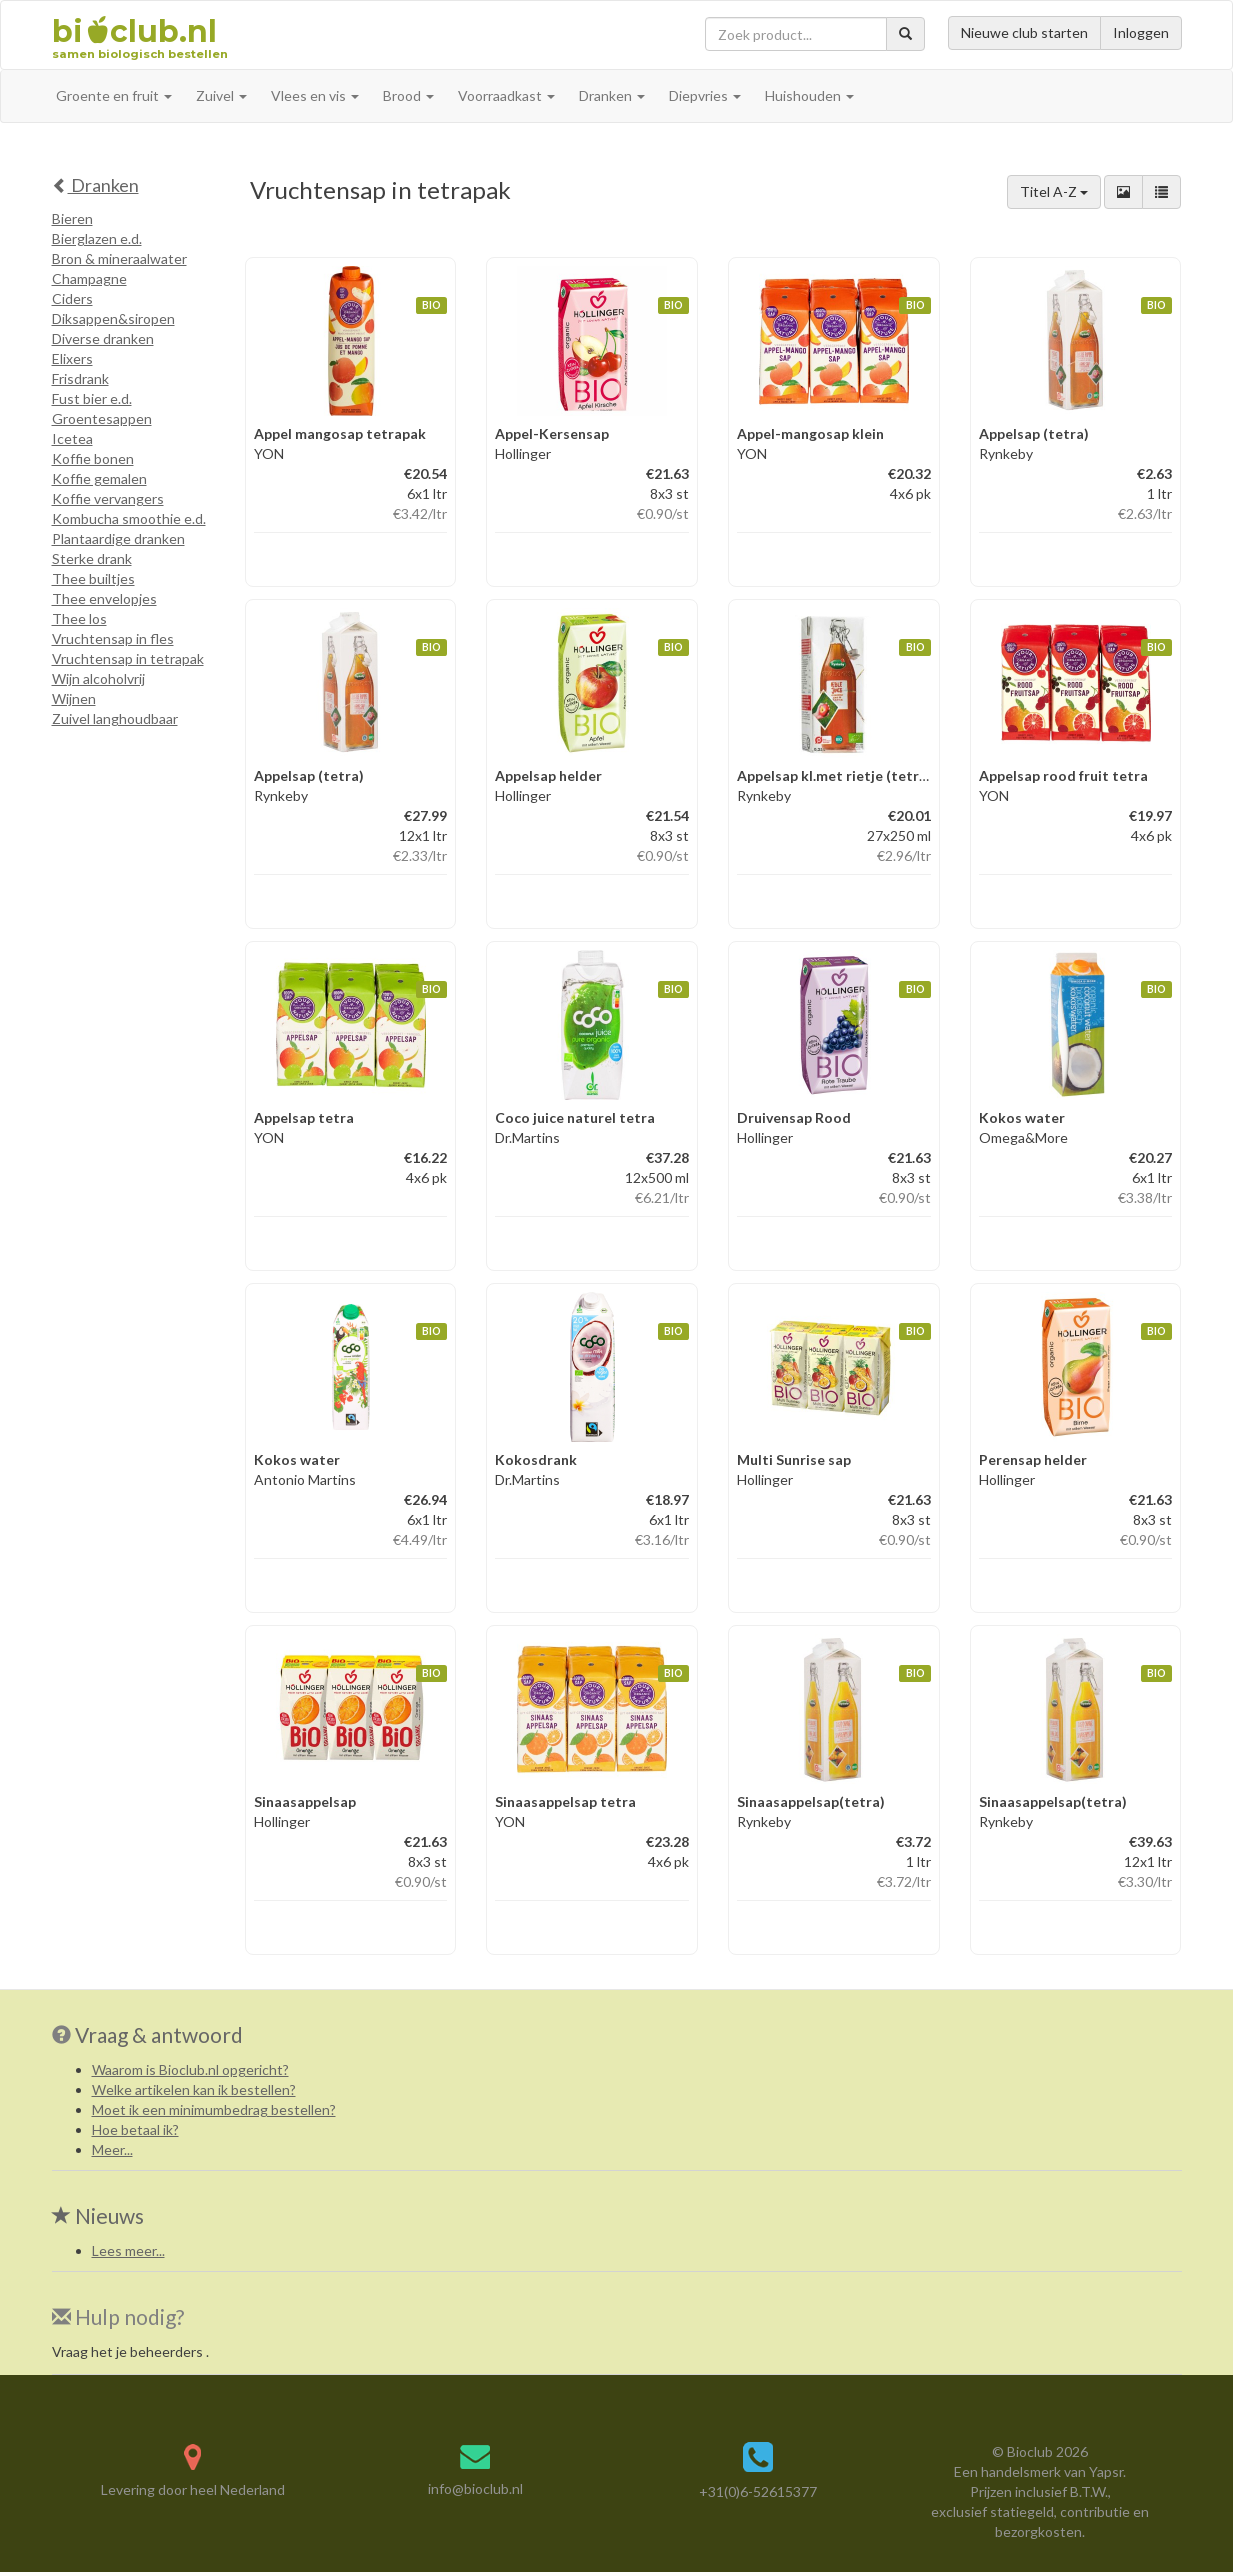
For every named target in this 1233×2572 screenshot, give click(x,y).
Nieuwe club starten (1024, 32)
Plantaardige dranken (118, 538)
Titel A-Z (1054, 191)
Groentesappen (102, 418)
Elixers (72, 358)
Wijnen (74, 698)
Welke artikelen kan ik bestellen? (194, 2089)
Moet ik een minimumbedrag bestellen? (214, 2109)
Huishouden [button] (809, 95)
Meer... (112, 2149)
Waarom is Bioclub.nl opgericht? (190, 2069)
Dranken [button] (612, 95)
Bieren (72, 218)
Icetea (72, 438)
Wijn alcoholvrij (98, 678)
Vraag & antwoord (159, 2034)
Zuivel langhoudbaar (115, 718)
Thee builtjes (93, 578)
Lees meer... (128, 2250)
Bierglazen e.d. (97, 238)
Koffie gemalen (99, 478)
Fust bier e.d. (92, 398)
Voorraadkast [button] (506, 95)
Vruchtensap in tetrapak (128, 658)
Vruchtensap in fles (113, 638)
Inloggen (1141, 32)
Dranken (95, 185)
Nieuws (98, 2215)
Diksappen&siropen (113, 318)
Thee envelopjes (104, 598)
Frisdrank (80, 378)
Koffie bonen (93, 458)
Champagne (89, 278)
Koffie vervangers (108, 498)
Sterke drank (92, 558)
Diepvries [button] (705, 95)
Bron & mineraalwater (119, 258)
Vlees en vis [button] (315, 95)
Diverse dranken (103, 338)
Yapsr (1106, 2471)
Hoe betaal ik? (135, 2129)
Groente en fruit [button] (114, 95)
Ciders (72, 298)
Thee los (79, 618)
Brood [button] (408, 95)
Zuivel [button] (221, 95)
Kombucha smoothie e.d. (129, 518)
